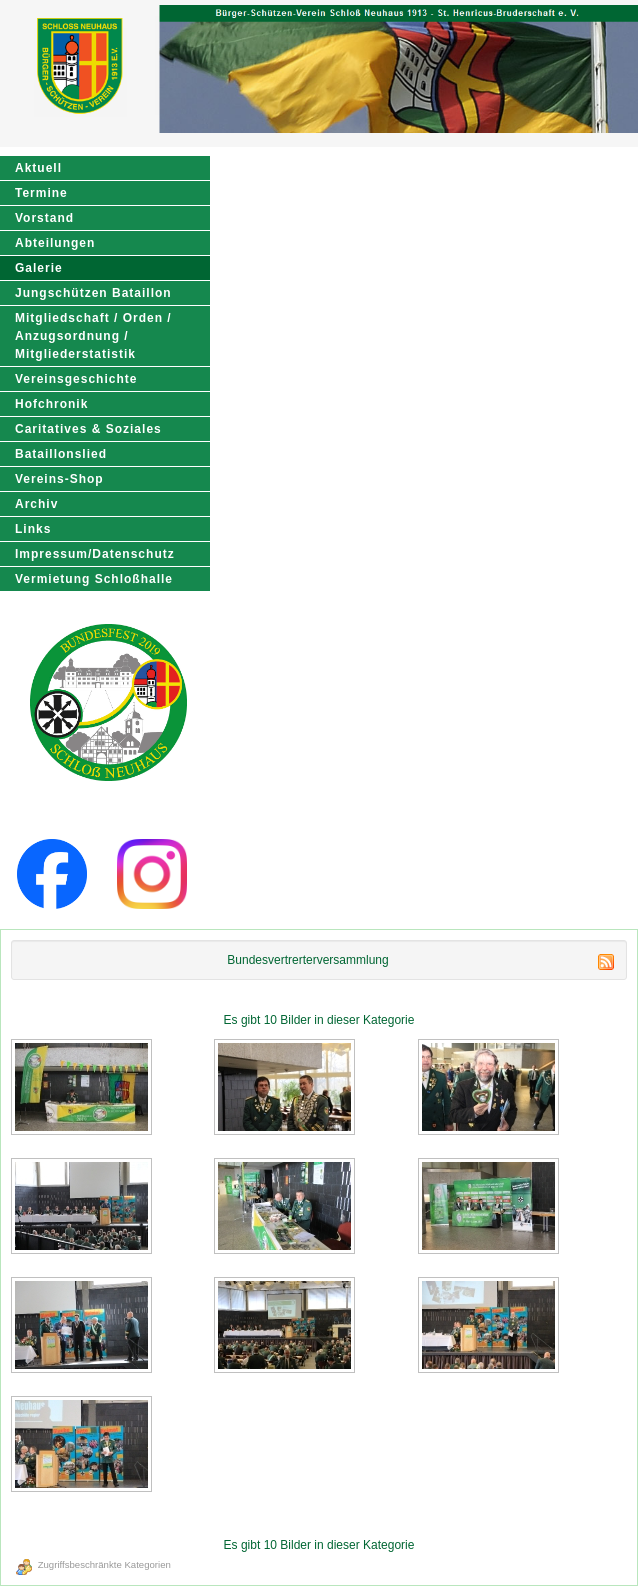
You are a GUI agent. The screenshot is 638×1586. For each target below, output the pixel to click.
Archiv (36, 504)
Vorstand (44, 218)
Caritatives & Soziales (88, 429)
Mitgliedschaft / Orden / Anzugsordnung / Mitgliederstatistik (93, 336)
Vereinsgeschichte (76, 379)
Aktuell (38, 168)
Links (33, 529)
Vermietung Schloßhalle (94, 579)
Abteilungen (55, 243)
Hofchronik (51, 404)
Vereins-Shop (59, 479)
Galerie (39, 268)
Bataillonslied (61, 454)
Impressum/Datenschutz (95, 554)
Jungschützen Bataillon (93, 293)
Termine (41, 193)
